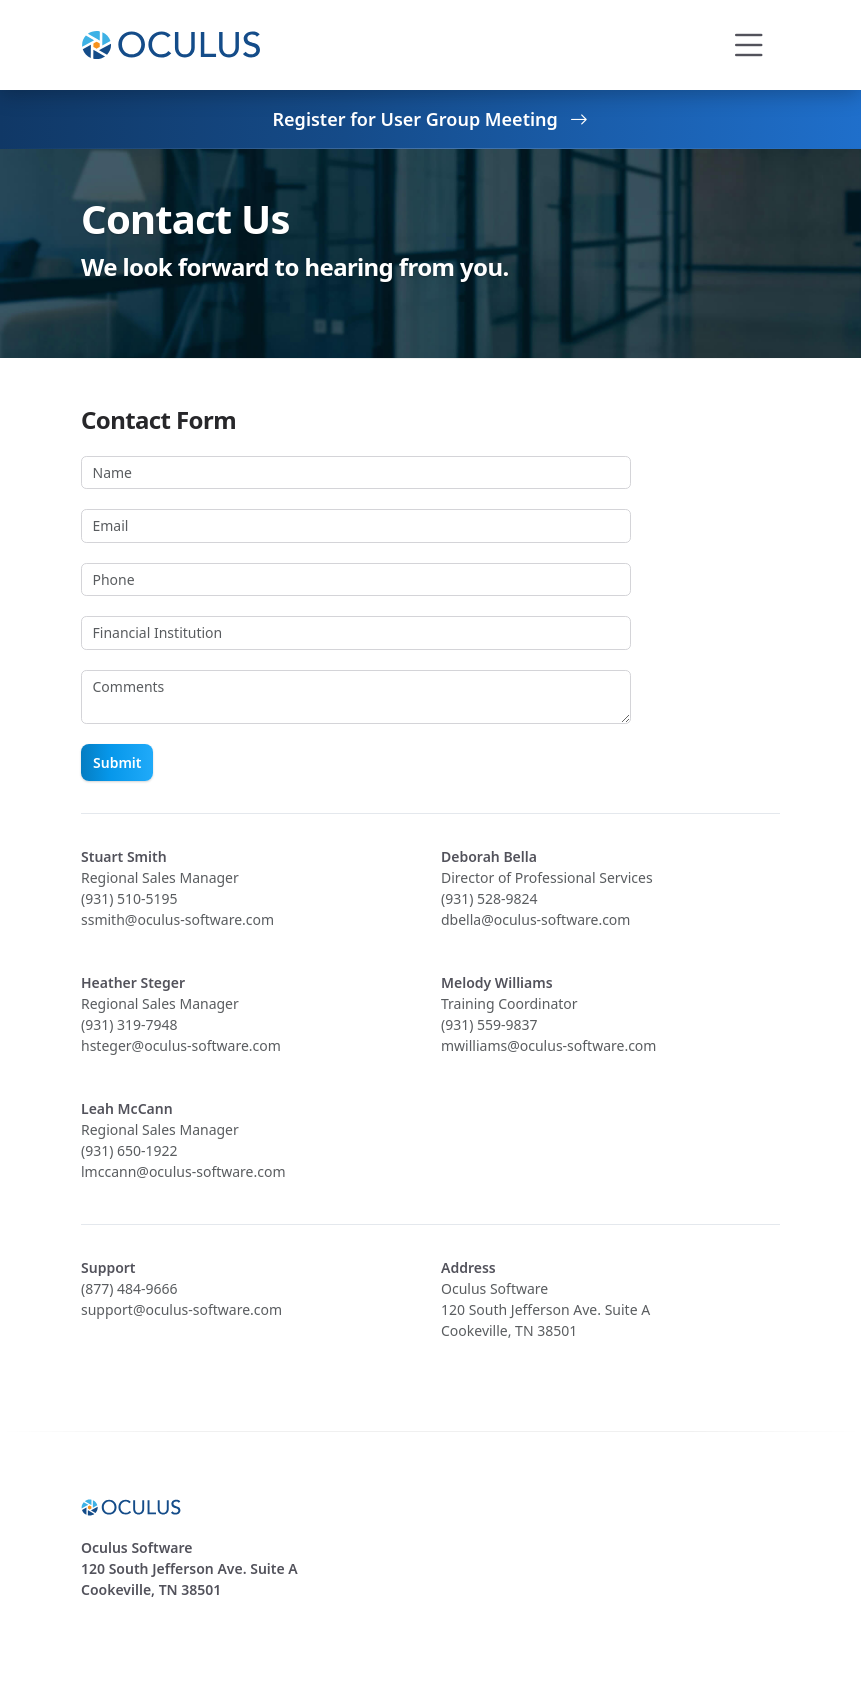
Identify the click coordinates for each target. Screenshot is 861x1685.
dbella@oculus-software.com (535, 919)
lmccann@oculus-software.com (183, 1171)
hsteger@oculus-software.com (181, 1045)
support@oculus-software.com (181, 1309)
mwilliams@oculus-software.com (548, 1045)
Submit (117, 762)
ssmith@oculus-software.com (177, 919)
